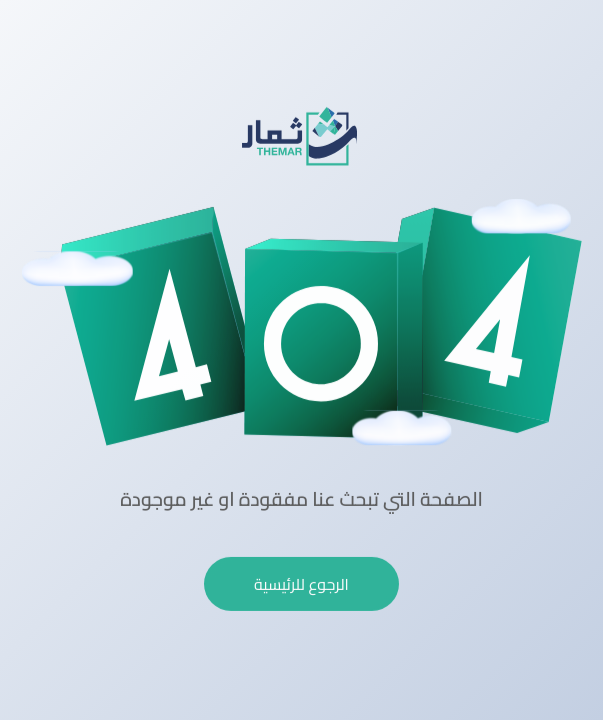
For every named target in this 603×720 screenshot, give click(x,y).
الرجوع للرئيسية (301, 583)
